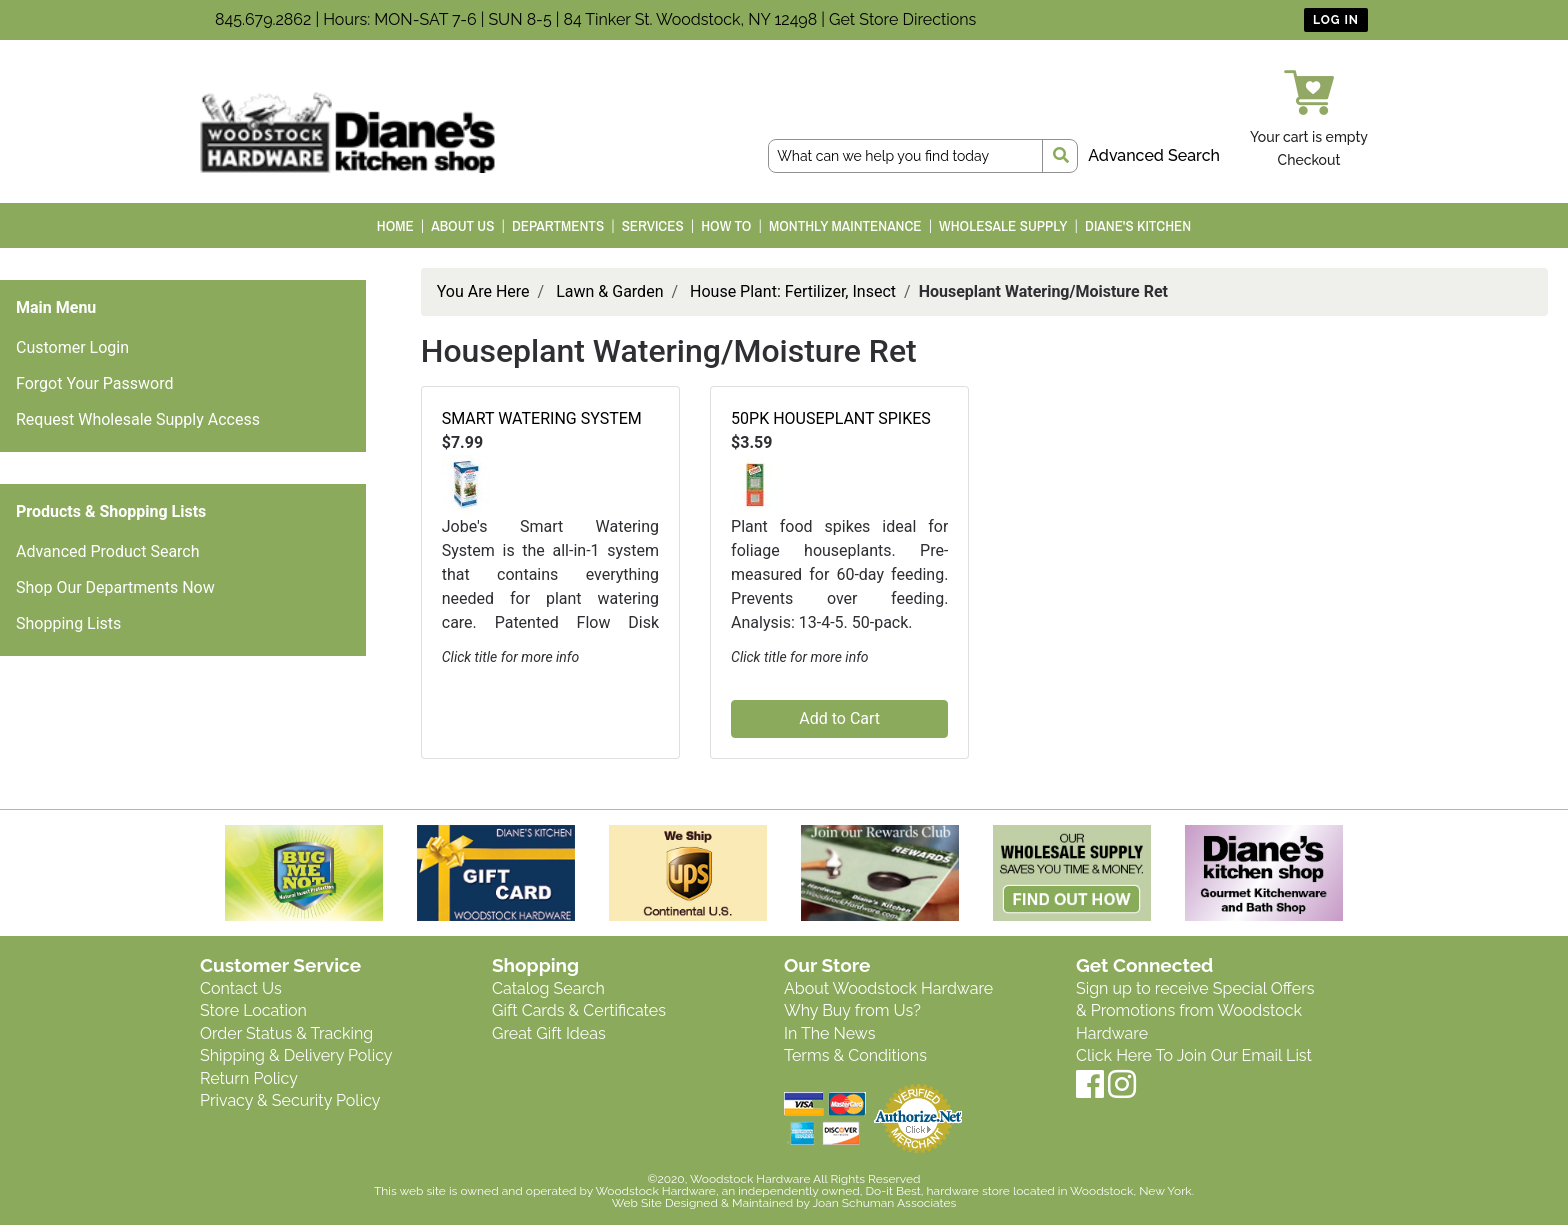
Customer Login (72, 347)
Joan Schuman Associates (884, 1203)
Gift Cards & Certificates (579, 1010)
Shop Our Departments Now (115, 587)
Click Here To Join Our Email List (1194, 1055)
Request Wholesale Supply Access (138, 419)
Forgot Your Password (95, 383)
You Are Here (483, 291)
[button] (466, 483)
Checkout (1309, 160)
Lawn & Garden (609, 291)
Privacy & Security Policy (290, 1100)
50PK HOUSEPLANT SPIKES (831, 418)
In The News (829, 1033)
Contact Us (241, 988)
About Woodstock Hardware (888, 988)
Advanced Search (1154, 155)
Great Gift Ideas (549, 1033)
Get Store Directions (902, 19)
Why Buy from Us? (852, 1010)
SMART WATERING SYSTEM (542, 418)
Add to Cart (839, 718)
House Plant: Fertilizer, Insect (793, 291)
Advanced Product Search (108, 551)
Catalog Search (548, 988)
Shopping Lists (68, 623)
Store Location (253, 1010)
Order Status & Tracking (286, 1033)
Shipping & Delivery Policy (296, 1055)
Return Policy (249, 1078)
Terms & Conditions (855, 1055)
